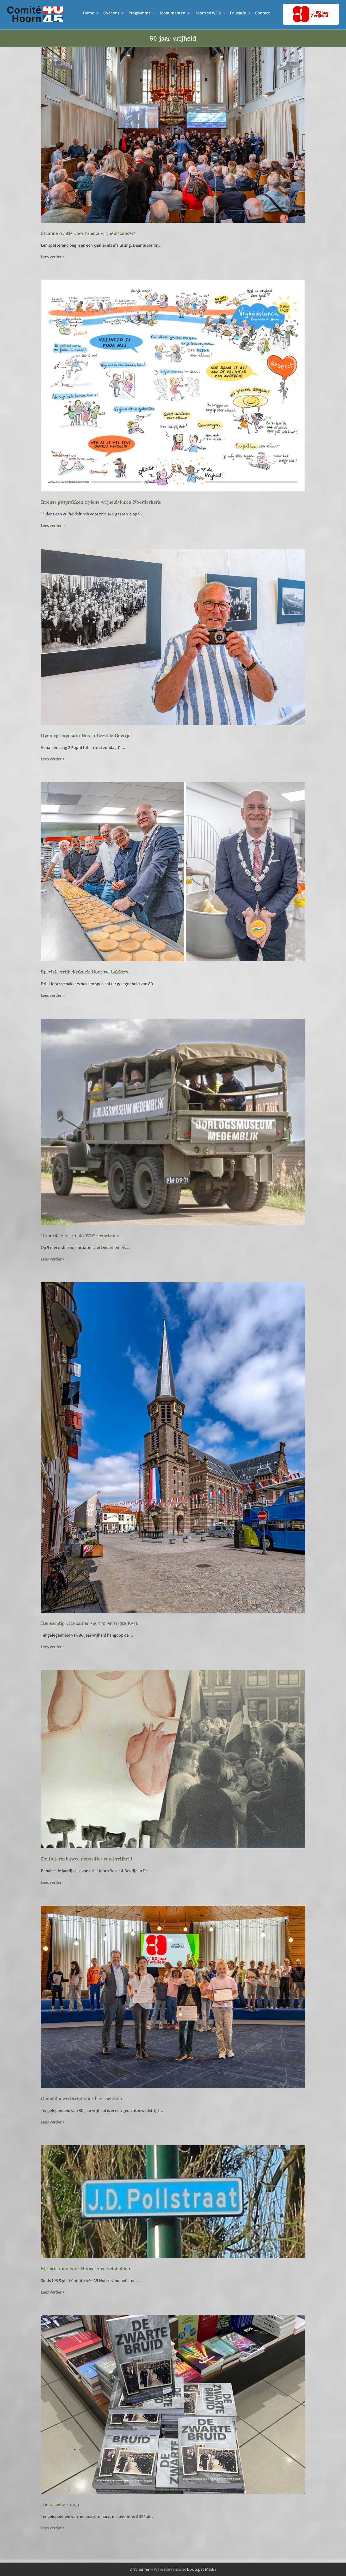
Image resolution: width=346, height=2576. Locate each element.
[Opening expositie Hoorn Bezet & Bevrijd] (173, 637)
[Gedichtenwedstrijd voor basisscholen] (173, 1997)
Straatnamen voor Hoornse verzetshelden (85, 2268)
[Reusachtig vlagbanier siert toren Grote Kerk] (173, 1447)
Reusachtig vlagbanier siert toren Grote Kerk (89, 1623)
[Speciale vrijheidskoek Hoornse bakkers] (173, 871)
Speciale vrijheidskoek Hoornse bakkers (84, 971)
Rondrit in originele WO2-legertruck (80, 1235)
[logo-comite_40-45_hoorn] (35, 8)
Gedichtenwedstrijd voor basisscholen (81, 2098)
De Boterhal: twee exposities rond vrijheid (86, 1858)
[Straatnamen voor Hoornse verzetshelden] (173, 2201)
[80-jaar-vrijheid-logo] (311, 8)
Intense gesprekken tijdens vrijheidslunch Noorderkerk (101, 501)
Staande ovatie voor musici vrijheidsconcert (88, 233)
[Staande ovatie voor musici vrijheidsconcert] (173, 135)
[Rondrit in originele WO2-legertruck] (173, 1122)
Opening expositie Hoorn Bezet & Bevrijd (86, 735)
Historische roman (60, 2504)
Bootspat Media (201, 2569)
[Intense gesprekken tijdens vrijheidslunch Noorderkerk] (173, 385)
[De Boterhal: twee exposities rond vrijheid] (173, 1759)
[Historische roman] (173, 2404)
